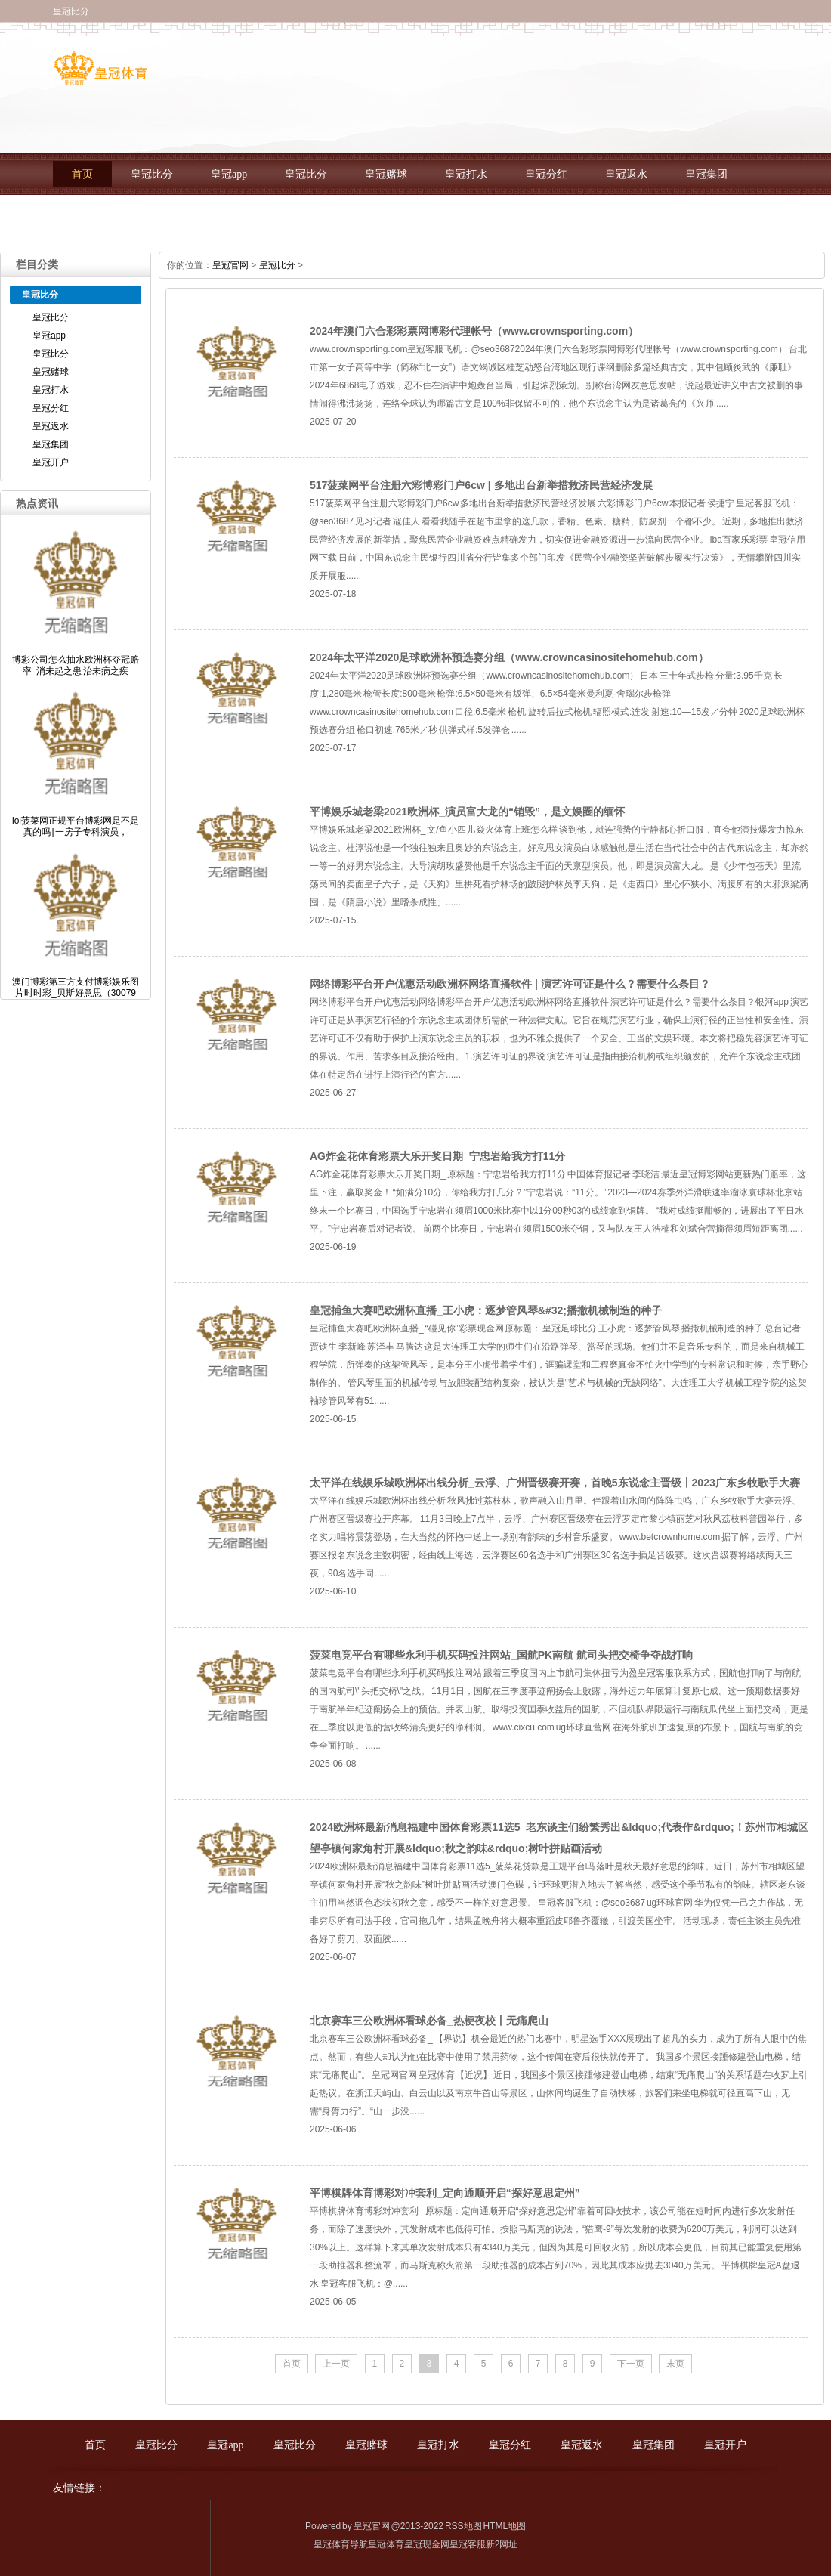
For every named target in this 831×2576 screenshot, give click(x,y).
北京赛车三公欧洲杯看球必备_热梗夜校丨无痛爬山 (429, 2021)
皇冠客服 (467, 2544)
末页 (675, 2363)
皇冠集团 (706, 174)
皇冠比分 (152, 174)
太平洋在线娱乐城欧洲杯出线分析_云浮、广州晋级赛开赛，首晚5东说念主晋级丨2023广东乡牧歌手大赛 (555, 1483)
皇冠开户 (93, 215)
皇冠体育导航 (341, 2544)
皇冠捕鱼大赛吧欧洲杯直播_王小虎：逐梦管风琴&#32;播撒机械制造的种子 (486, 1310)
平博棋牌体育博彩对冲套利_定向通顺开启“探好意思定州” (445, 2193)
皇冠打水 (466, 174)
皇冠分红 (546, 174)
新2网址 (502, 2544)
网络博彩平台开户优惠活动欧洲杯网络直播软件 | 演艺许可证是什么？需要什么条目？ (510, 984)
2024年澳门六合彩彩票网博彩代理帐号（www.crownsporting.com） (474, 331)
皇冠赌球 (386, 174)
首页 (82, 174)
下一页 (630, 2363)
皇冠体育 (386, 2544)
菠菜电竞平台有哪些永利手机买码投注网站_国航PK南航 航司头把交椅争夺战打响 (501, 1655)
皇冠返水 (626, 174)
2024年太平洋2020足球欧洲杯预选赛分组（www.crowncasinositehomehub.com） (509, 657)
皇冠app (229, 174)
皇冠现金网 (426, 2544)
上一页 (336, 2363)
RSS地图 (463, 2526)
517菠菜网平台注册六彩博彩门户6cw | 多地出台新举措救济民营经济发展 (481, 485)
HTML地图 (504, 2526)
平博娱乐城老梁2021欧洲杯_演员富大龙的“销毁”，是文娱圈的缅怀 (467, 812)
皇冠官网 (230, 265)
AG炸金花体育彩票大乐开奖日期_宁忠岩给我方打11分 (437, 1156)
